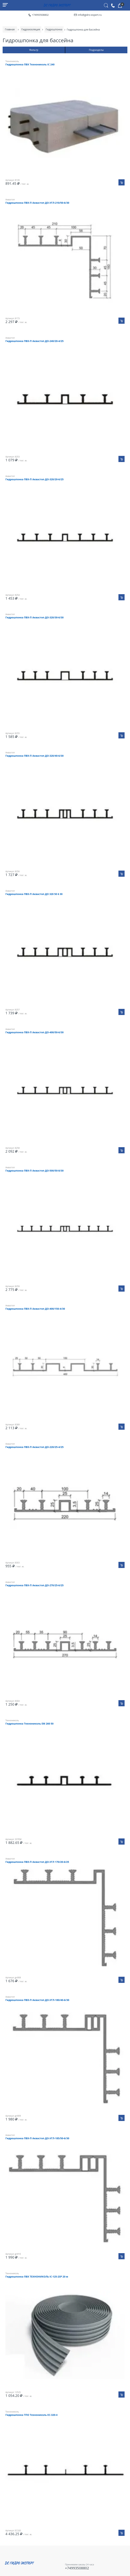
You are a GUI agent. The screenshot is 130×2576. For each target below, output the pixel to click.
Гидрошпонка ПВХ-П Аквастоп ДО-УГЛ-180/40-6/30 (37, 2000)
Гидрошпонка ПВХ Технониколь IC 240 (30, 64)
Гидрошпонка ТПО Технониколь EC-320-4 (31, 2415)
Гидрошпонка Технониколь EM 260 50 (29, 1723)
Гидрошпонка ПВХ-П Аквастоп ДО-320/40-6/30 (34, 755)
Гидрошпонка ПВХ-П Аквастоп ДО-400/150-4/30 (35, 1308)
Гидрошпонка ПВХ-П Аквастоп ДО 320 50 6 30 (33, 894)
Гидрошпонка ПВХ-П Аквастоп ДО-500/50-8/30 (34, 1170)
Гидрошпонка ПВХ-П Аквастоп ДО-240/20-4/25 (34, 341)
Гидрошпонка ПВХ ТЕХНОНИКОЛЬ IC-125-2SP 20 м (36, 2276)
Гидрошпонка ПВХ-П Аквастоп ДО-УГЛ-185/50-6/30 (37, 2138)
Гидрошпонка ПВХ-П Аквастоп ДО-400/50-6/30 (34, 1032)
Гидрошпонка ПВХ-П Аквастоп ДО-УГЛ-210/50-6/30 (37, 202)
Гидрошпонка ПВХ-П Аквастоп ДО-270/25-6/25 (34, 1585)
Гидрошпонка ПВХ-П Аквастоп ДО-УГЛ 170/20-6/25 (37, 1862)
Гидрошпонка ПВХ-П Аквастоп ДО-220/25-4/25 (34, 1447)
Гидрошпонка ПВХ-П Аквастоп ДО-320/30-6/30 (34, 617)
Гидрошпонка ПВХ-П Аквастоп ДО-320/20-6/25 (34, 479)
